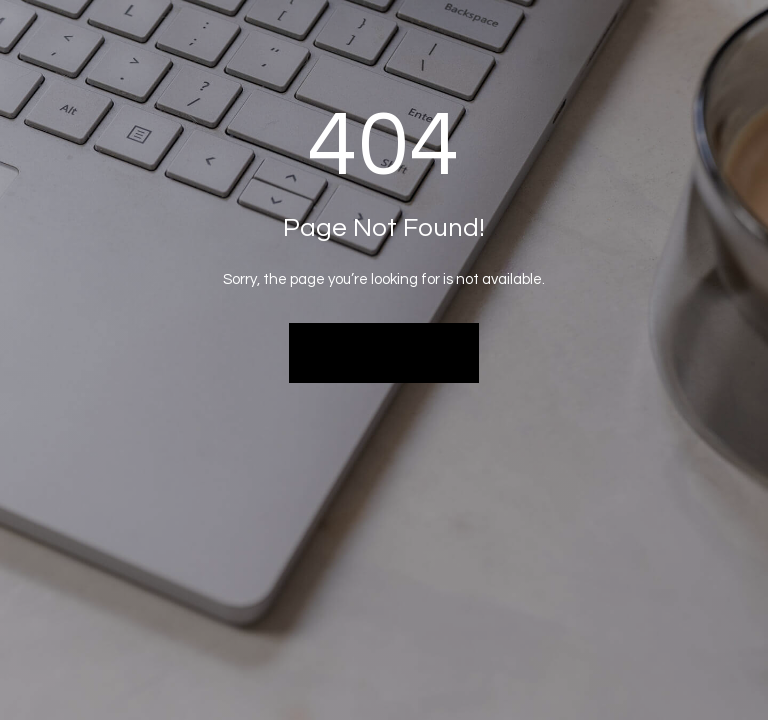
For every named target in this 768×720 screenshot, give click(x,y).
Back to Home (384, 352)
